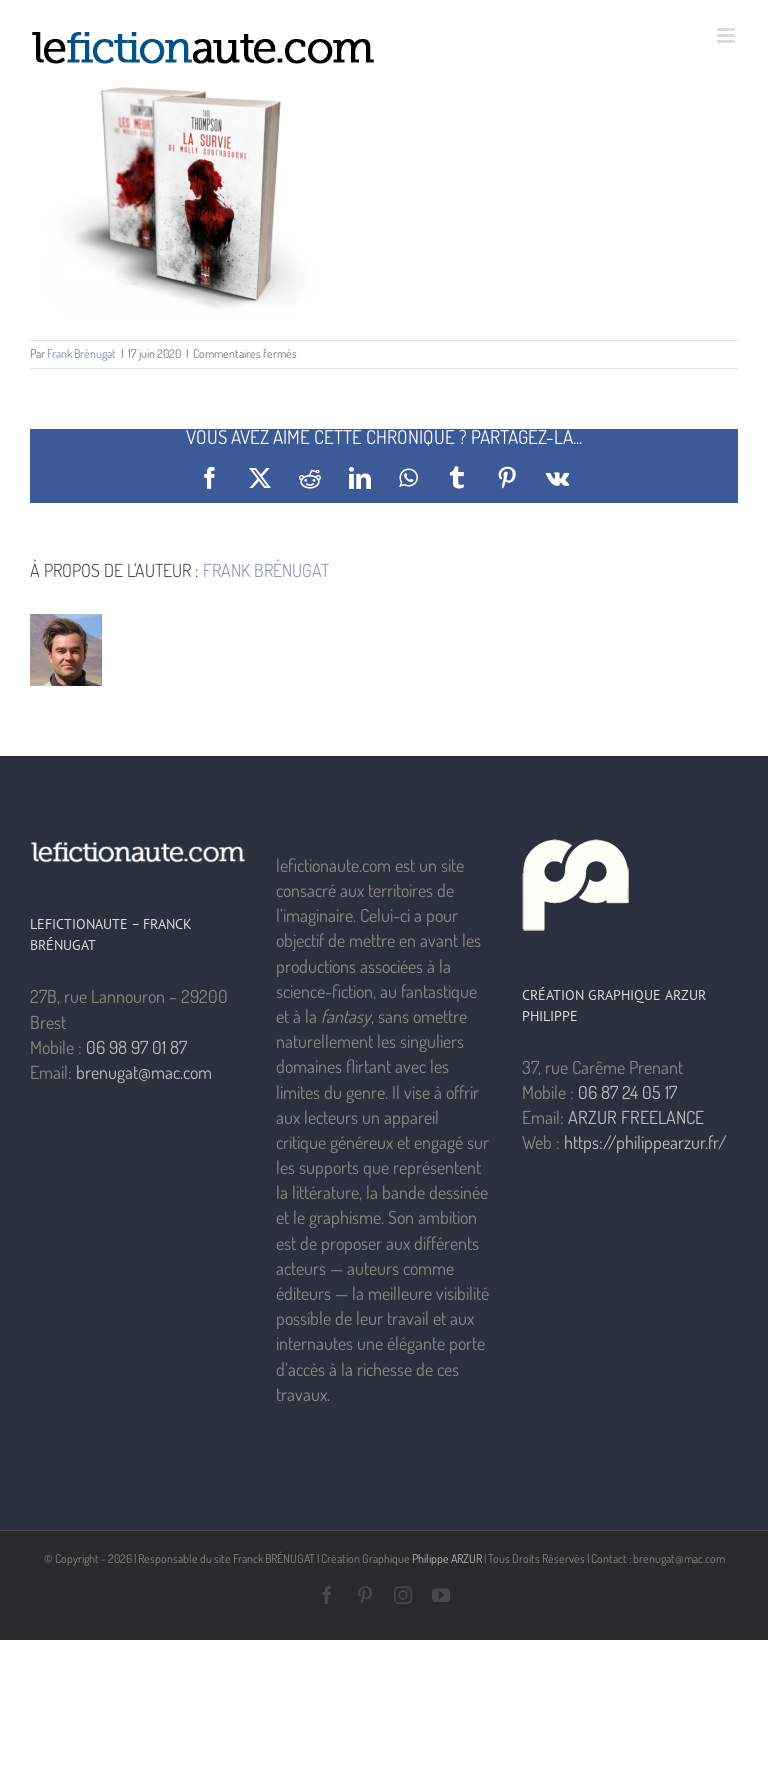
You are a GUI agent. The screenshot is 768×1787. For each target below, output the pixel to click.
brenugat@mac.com (144, 1072)
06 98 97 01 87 (136, 1047)
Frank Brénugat (81, 353)
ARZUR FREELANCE (636, 1117)
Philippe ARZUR (447, 1558)
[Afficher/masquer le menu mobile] (727, 35)
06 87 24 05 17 (627, 1092)
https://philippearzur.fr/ (645, 1142)
